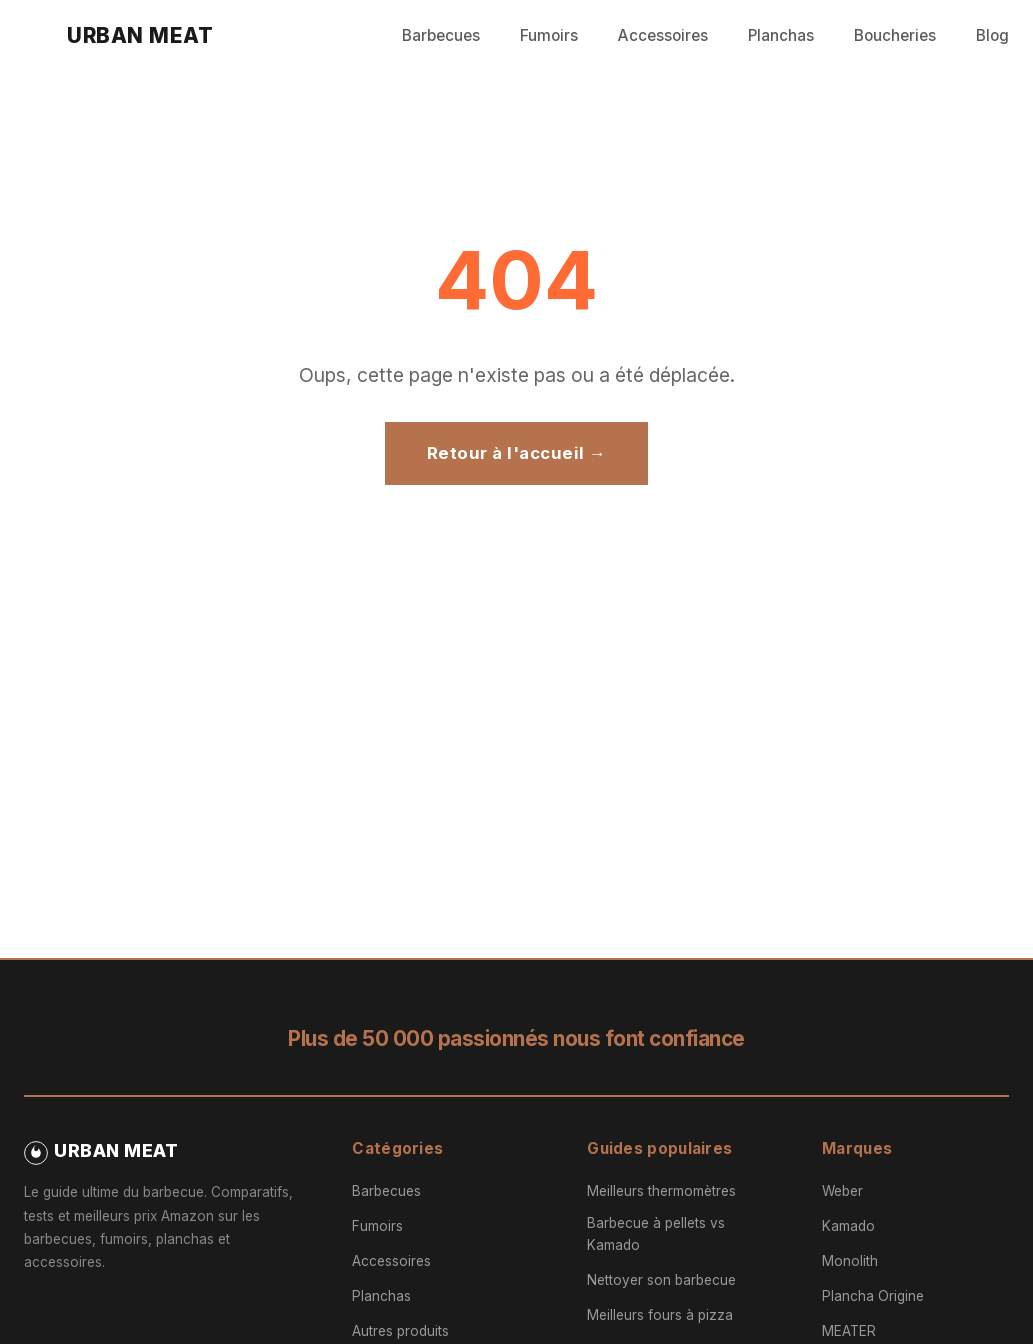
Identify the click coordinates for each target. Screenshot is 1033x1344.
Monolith (850, 1261)
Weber (842, 1191)
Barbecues (441, 35)
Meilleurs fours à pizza (660, 1315)
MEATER (849, 1331)
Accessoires (663, 35)
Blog (992, 35)
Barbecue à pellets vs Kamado (656, 1234)
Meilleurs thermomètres (661, 1191)
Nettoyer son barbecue (661, 1280)
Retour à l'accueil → (517, 453)
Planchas (781, 35)
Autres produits (400, 1331)
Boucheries (895, 35)
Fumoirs (549, 35)
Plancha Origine (873, 1296)
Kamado (848, 1226)
